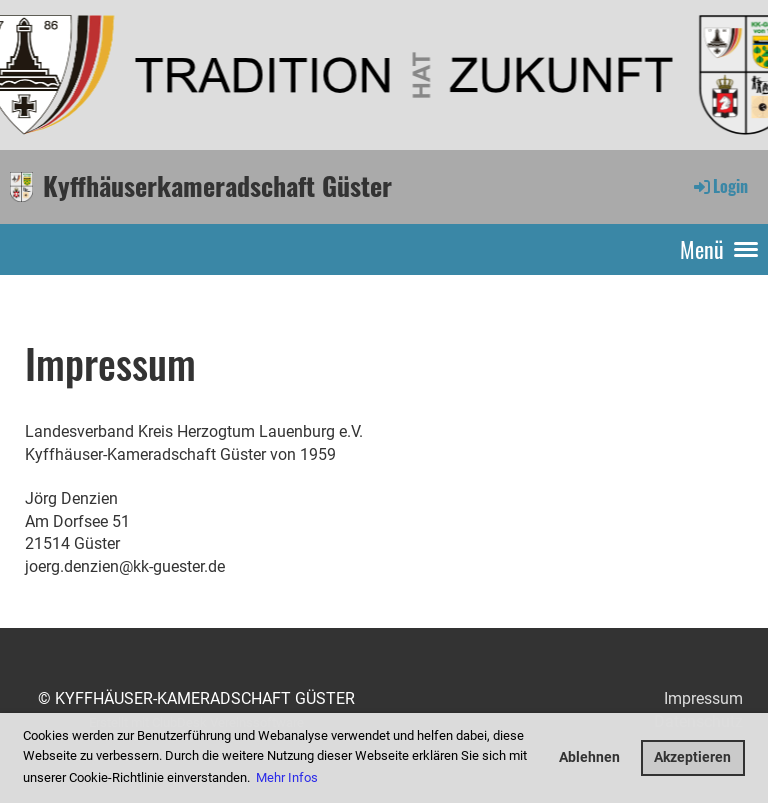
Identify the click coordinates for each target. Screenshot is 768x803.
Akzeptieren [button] (692, 757)
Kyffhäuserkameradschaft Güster (217, 186)
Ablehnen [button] (589, 757)
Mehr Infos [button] (287, 777)
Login (719, 186)
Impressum (703, 698)
